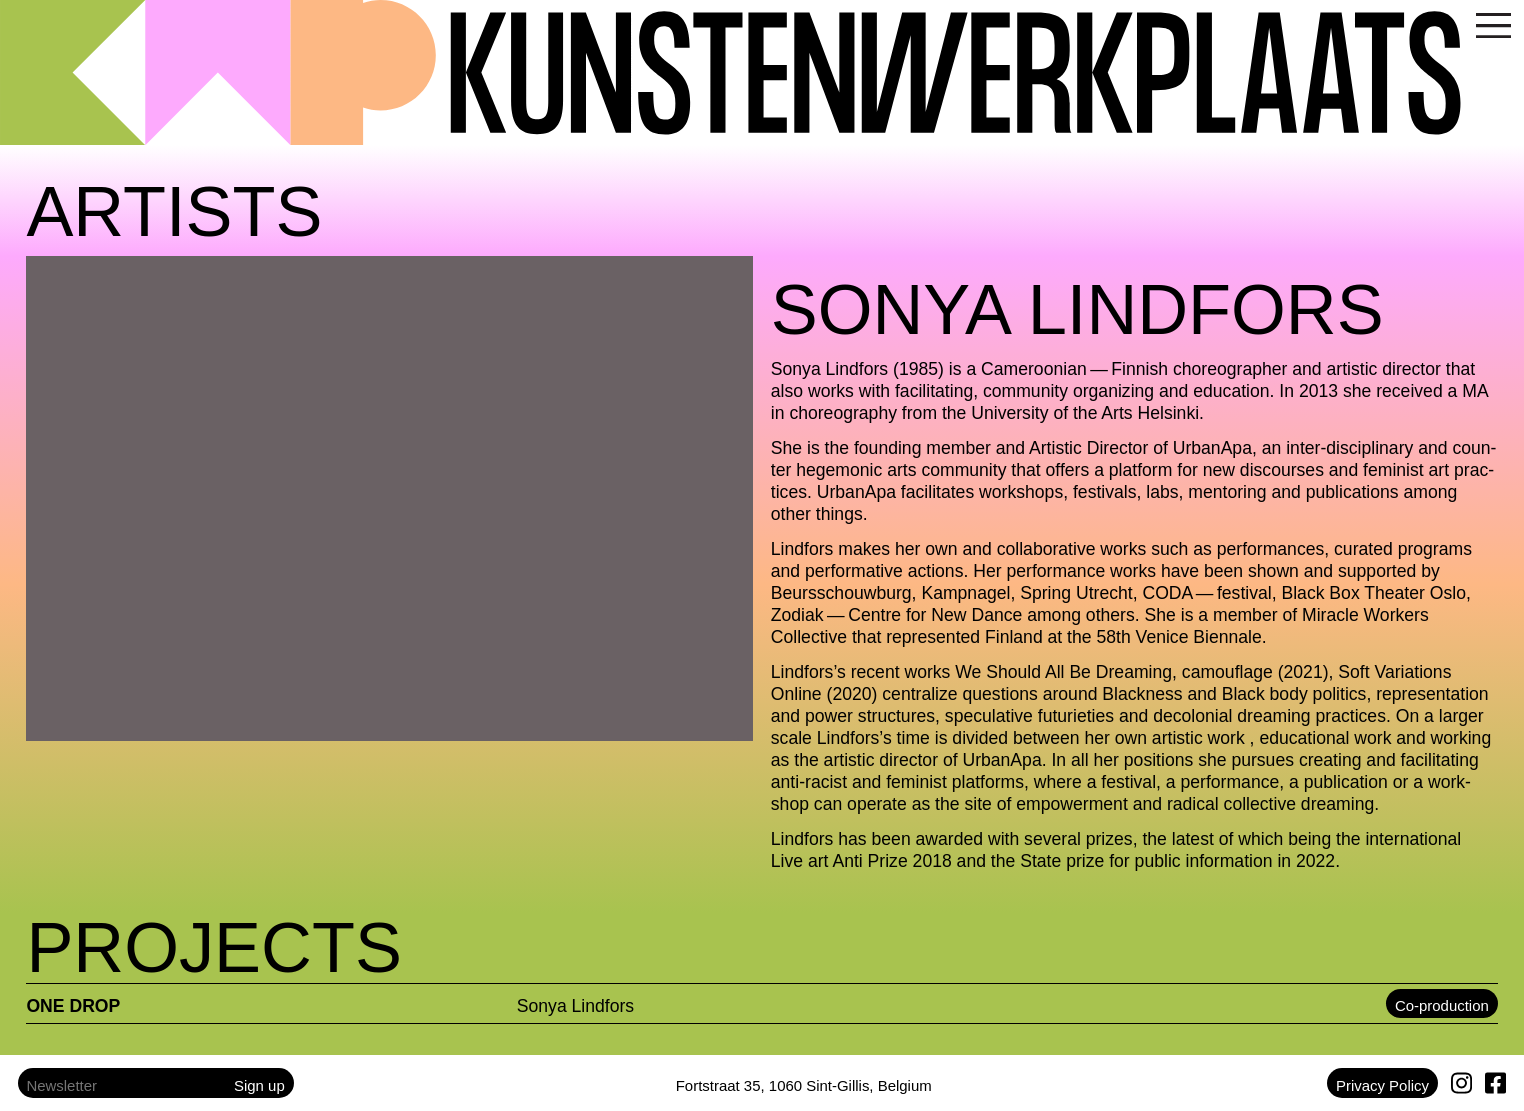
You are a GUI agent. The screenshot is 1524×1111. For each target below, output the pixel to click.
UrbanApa (1212, 448)
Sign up (259, 1085)
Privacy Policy (1382, 1085)
